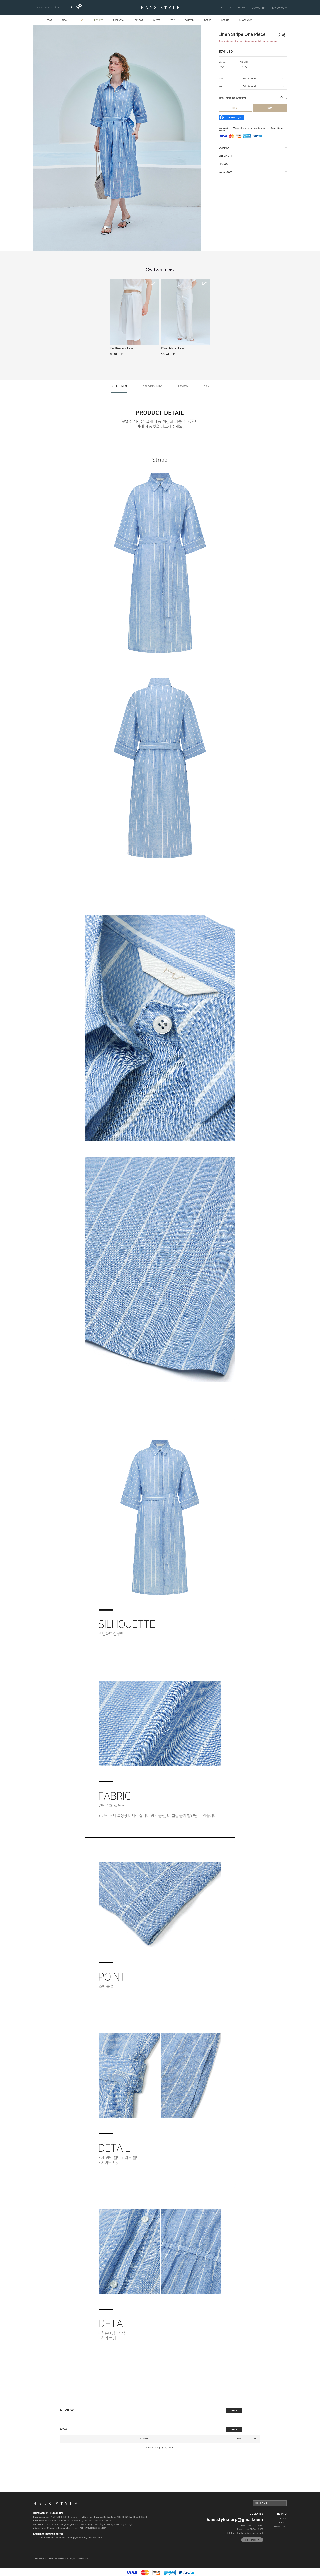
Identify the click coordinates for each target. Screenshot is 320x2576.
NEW (64, 20)
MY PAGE (243, 7)
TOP (172, 20)
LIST (252, 2410)
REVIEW (183, 386)
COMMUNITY (260, 7)
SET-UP (225, 20)
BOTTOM (189, 20)
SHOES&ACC (245, 20)
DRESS (207, 20)
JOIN (231, 7)
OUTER (156, 20)
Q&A (206, 386)
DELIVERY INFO (152, 386)
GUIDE (283, 2519)
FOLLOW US (261, 2503)
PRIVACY (282, 2522)
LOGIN (221, 7)
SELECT (139, 20)
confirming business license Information (92, 2520)
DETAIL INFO (119, 386)
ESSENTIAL (119, 20)
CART (235, 108)
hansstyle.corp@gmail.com (93, 2528)
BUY (270, 107)
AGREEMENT (280, 2526)
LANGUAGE (279, 7)
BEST (49, 20)
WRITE (234, 2410)
